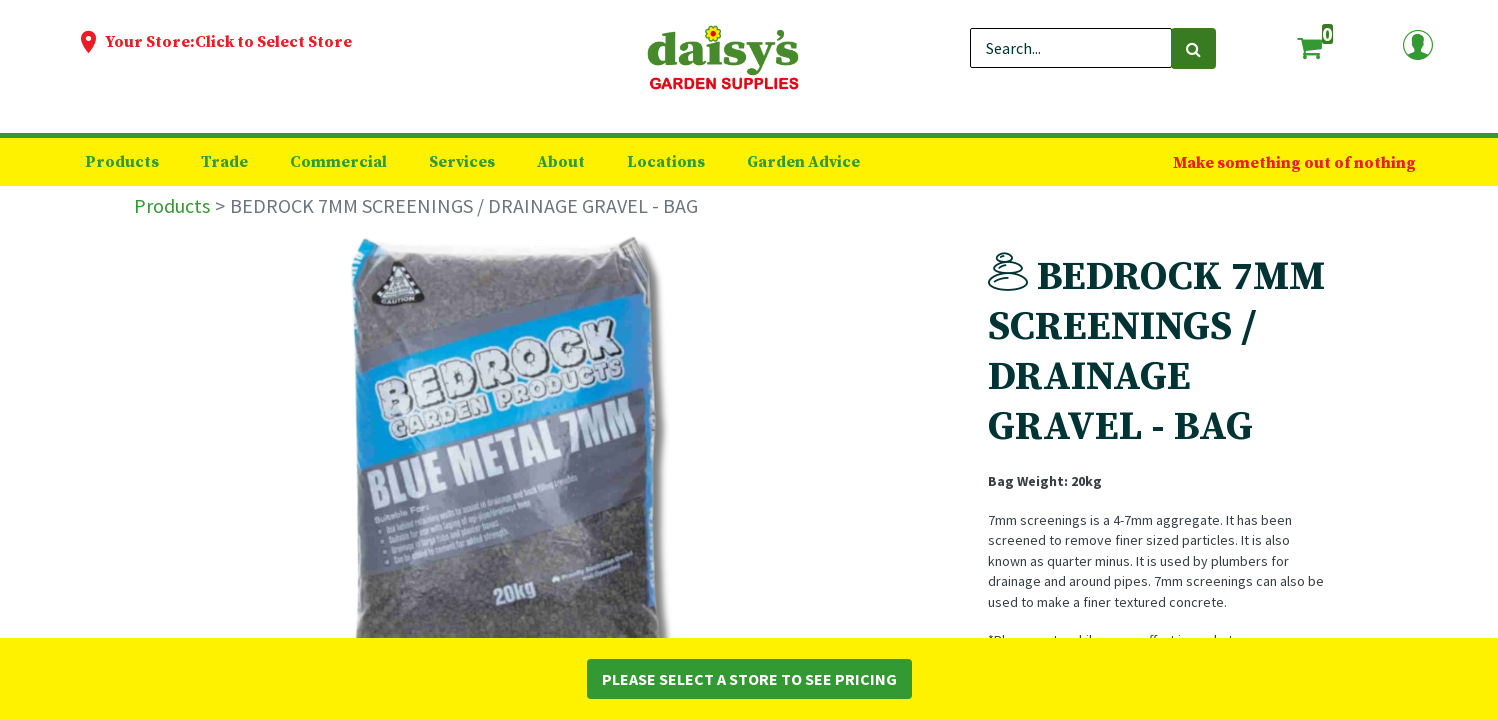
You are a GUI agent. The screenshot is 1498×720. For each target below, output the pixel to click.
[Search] (1193, 48)
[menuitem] (122, 162)
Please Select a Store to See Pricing (749, 679)
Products (172, 205)
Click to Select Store (273, 42)
